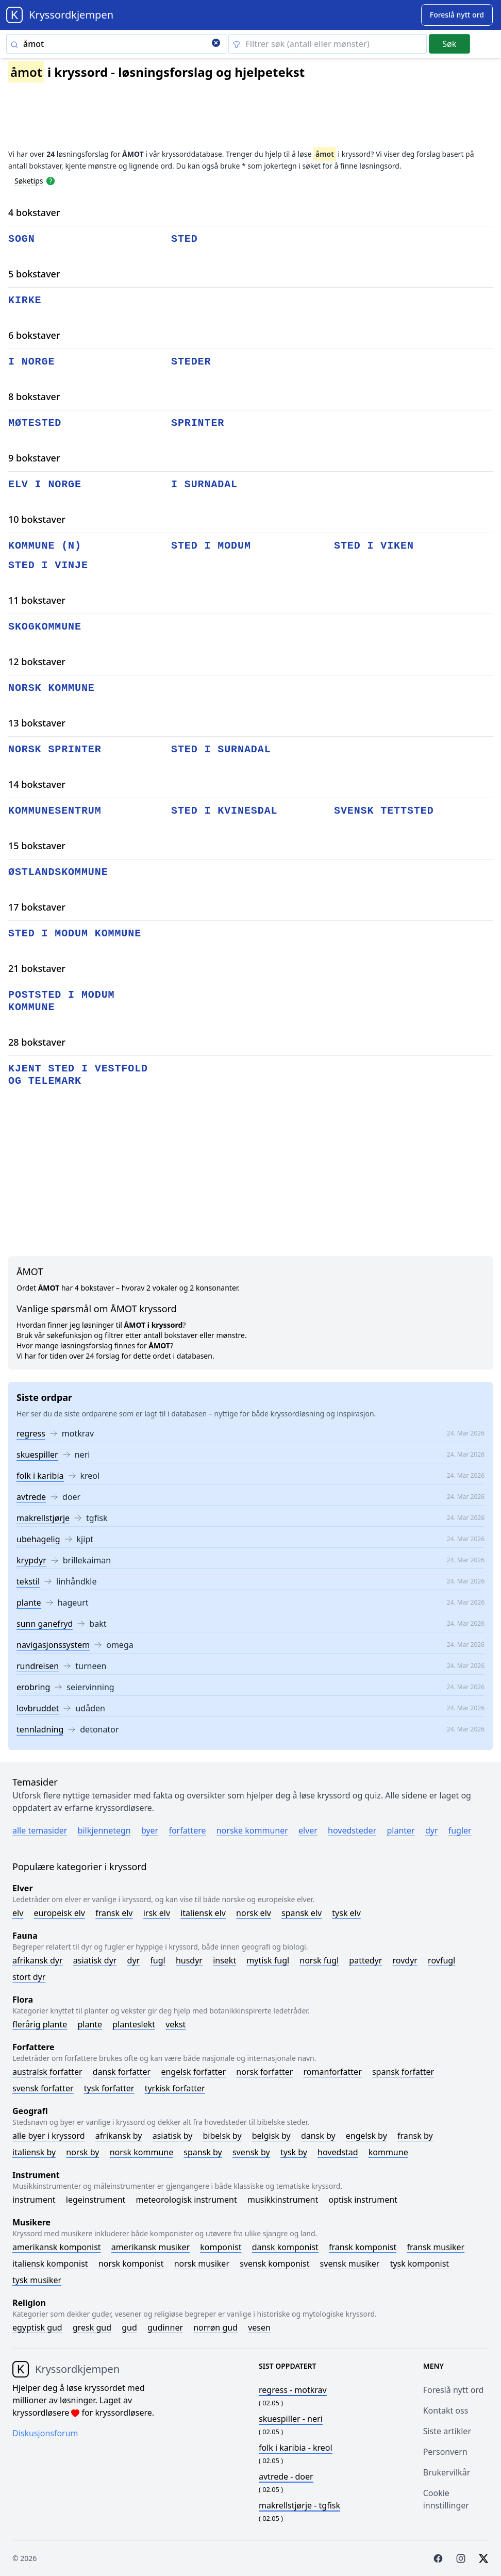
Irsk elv (156, 1913)
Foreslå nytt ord (453, 2390)
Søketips (28, 181)
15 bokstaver (36, 845)
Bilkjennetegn (104, 1830)
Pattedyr (365, 1960)
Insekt (224, 1960)
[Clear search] (216, 44)
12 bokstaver (36, 661)
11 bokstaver (36, 600)
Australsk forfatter (47, 2071)
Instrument (34, 2199)
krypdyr (31, 1560)
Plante (89, 2024)
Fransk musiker (435, 2247)
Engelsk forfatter (193, 2071)
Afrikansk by (118, 2135)
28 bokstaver (36, 1042)
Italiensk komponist (50, 2263)
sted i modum (211, 546)
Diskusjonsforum (45, 2433)
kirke (25, 300)
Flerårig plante (39, 2024)
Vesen (259, 2327)
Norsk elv (253, 1913)
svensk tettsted (384, 811)
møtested (34, 423)
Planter (400, 1830)
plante (28, 1602)
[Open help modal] (50, 180)
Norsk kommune (142, 2152)
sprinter (197, 423)
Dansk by (318, 2135)
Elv (17, 1913)
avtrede (31, 1496)
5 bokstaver (34, 274)
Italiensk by (34, 2152)
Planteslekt (133, 2024)
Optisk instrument (362, 2199)
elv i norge (44, 484)
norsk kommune (51, 688)
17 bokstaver (36, 907)
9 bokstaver (34, 458)
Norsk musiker (201, 2263)
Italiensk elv (203, 1913)
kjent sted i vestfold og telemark (78, 1075)
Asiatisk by (173, 2135)
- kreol (295, 2447)
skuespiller (37, 1454)
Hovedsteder (352, 1830)
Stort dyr (28, 1977)
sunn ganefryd (44, 1623)
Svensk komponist (274, 2263)
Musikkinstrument (282, 2199)
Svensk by (251, 2152)
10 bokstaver (36, 519)
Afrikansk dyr (37, 1960)
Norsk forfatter (264, 2071)
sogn (21, 239)
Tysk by (293, 2152)
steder (191, 362)
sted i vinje (48, 565)
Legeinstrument (96, 2199)
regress (30, 1433)
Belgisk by (271, 2135)
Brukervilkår (447, 2472)
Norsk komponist (131, 2263)
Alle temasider (39, 1830)
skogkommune (44, 627)
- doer (286, 2476)
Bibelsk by (222, 2135)
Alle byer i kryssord (48, 2135)
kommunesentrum (55, 811)
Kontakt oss (446, 2410)
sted (184, 239)
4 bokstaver (34, 212)
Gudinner (165, 2327)
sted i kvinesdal (224, 811)
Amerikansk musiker (150, 2247)
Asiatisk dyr (95, 1960)
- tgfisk (299, 2505)
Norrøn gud (215, 2327)
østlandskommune (58, 872)
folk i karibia (40, 1475)
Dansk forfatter (122, 2071)
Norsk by (82, 2152)
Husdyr (189, 1960)
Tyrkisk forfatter (175, 2088)
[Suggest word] (457, 15)
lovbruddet (37, 1708)
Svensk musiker (350, 2263)
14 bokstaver (36, 784)
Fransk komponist (362, 2247)
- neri (291, 2418)
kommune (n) (44, 546)
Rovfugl (441, 1960)
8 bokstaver (34, 396)
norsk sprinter (55, 749)
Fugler (460, 1830)
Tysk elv (346, 1913)
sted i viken (374, 546)
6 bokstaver (34, 335)
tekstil (28, 1581)
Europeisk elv (59, 1913)
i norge (31, 362)
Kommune (388, 2152)
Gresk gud (92, 2327)
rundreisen (37, 1666)
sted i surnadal (221, 749)
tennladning (39, 1729)
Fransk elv (113, 1913)
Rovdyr (405, 1960)
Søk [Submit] (449, 43)
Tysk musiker (36, 2280)
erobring (33, 1687)
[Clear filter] (327, 44)
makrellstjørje (43, 1518)
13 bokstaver (36, 723)
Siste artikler (447, 2431)
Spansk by (202, 2152)
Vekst (175, 2024)
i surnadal (204, 484)
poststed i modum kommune (61, 1001)
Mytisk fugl (267, 1960)
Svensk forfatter (43, 2088)
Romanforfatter (333, 2071)
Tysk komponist (419, 2263)
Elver (308, 1830)
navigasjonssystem (53, 1644)
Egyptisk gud (37, 2327)
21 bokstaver (36, 968)
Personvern (445, 2451)
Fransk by (415, 2135)
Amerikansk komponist (56, 2247)
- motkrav (293, 2390)
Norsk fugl (319, 1960)
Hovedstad (338, 2152)
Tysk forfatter (109, 2088)
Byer (149, 1830)
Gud (129, 2327)
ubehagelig (38, 1539)
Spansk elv (301, 1913)
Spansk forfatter (403, 2071)
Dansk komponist (285, 2247)
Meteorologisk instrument (186, 2199)
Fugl (157, 1960)
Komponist (220, 2247)
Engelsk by (366, 2135)
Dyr (431, 1830)
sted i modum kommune (74, 933)
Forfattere (187, 1830)
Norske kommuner (252, 1830)
